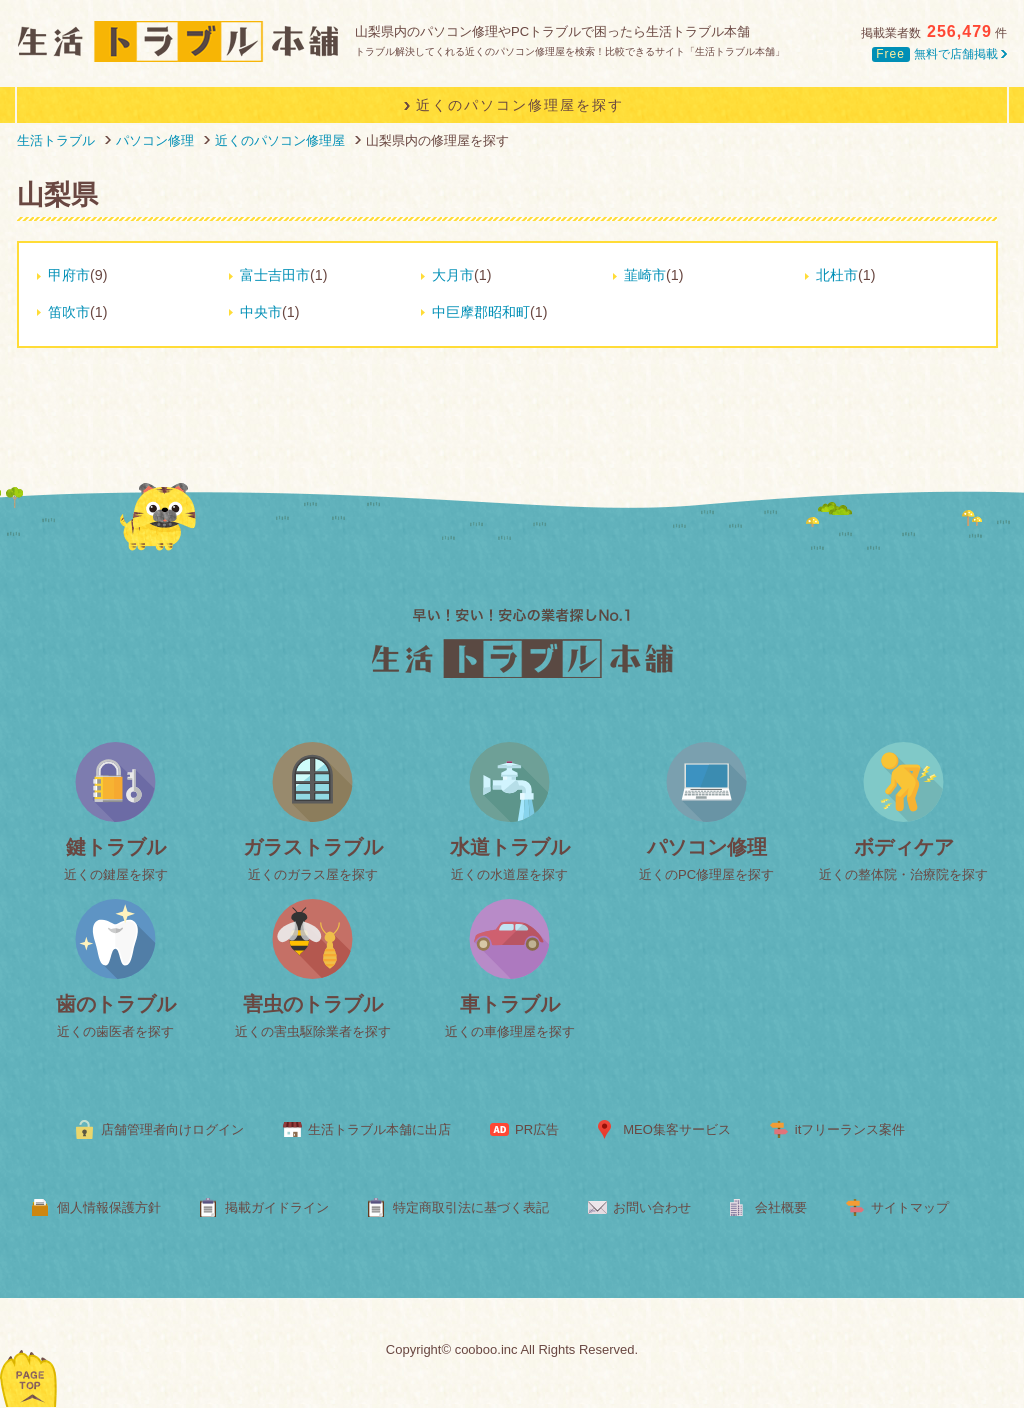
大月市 (453, 275)
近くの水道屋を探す (509, 874)
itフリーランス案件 (850, 1129)
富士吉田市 (275, 275)
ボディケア (904, 847)
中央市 (261, 312)
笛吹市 (69, 312)
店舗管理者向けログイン (172, 1129)
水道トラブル (510, 847)
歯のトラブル (116, 1004)
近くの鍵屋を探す (116, 874)
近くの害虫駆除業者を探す (313, 1031)
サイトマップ (910, 1207)
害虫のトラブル (313, 1004)
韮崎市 (645, 275)
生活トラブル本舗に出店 (379, 1129)
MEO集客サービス (677, 1129)
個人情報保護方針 (109, 1207)
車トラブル (510, 1004)
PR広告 (537, 1129)
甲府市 (69, 275)
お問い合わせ (652, 1207)
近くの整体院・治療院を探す (903, 874)
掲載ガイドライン (277, 1207)
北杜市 (837, 275)
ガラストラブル (313, 847)
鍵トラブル (116, 847)
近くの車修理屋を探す (510, 1031)
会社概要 (781, 1207)
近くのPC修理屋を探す (706, 874)
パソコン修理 (707, 847)
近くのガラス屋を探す (313, 874)
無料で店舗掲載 (939, 54)
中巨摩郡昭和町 (481, 312)
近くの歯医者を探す (115, 1031)
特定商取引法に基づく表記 (471, 1207)
